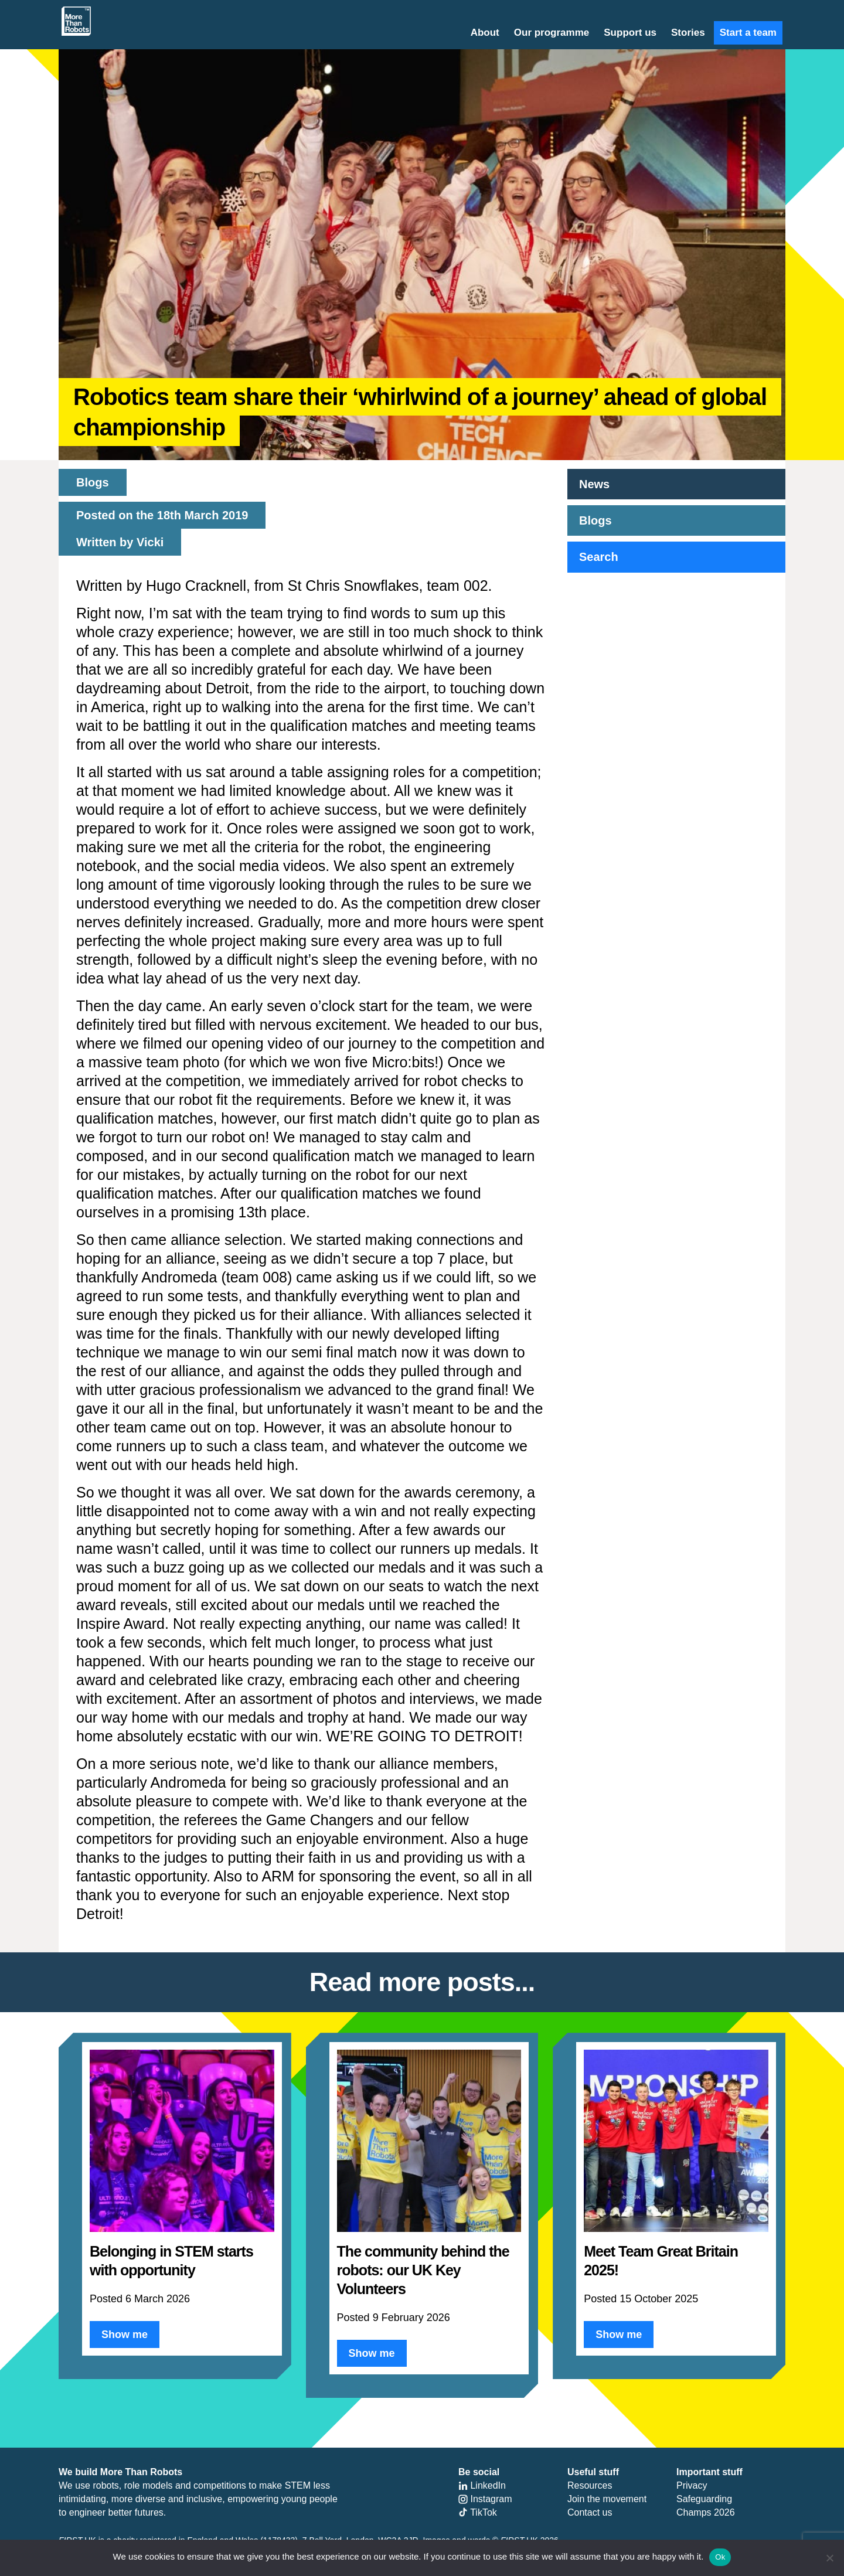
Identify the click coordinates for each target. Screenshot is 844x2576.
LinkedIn (482, 2485)
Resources (589, 2485)
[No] (829, 2558)
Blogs (595, 520)
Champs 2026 (705, 2512)
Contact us (589, 2512)
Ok (720, 2557)
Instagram (485, 2499)
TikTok (477, 2512)
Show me (124, 2334)
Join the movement (606, 2499)
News (594, 484)
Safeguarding (704, 2499)
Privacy (691, 2485)
